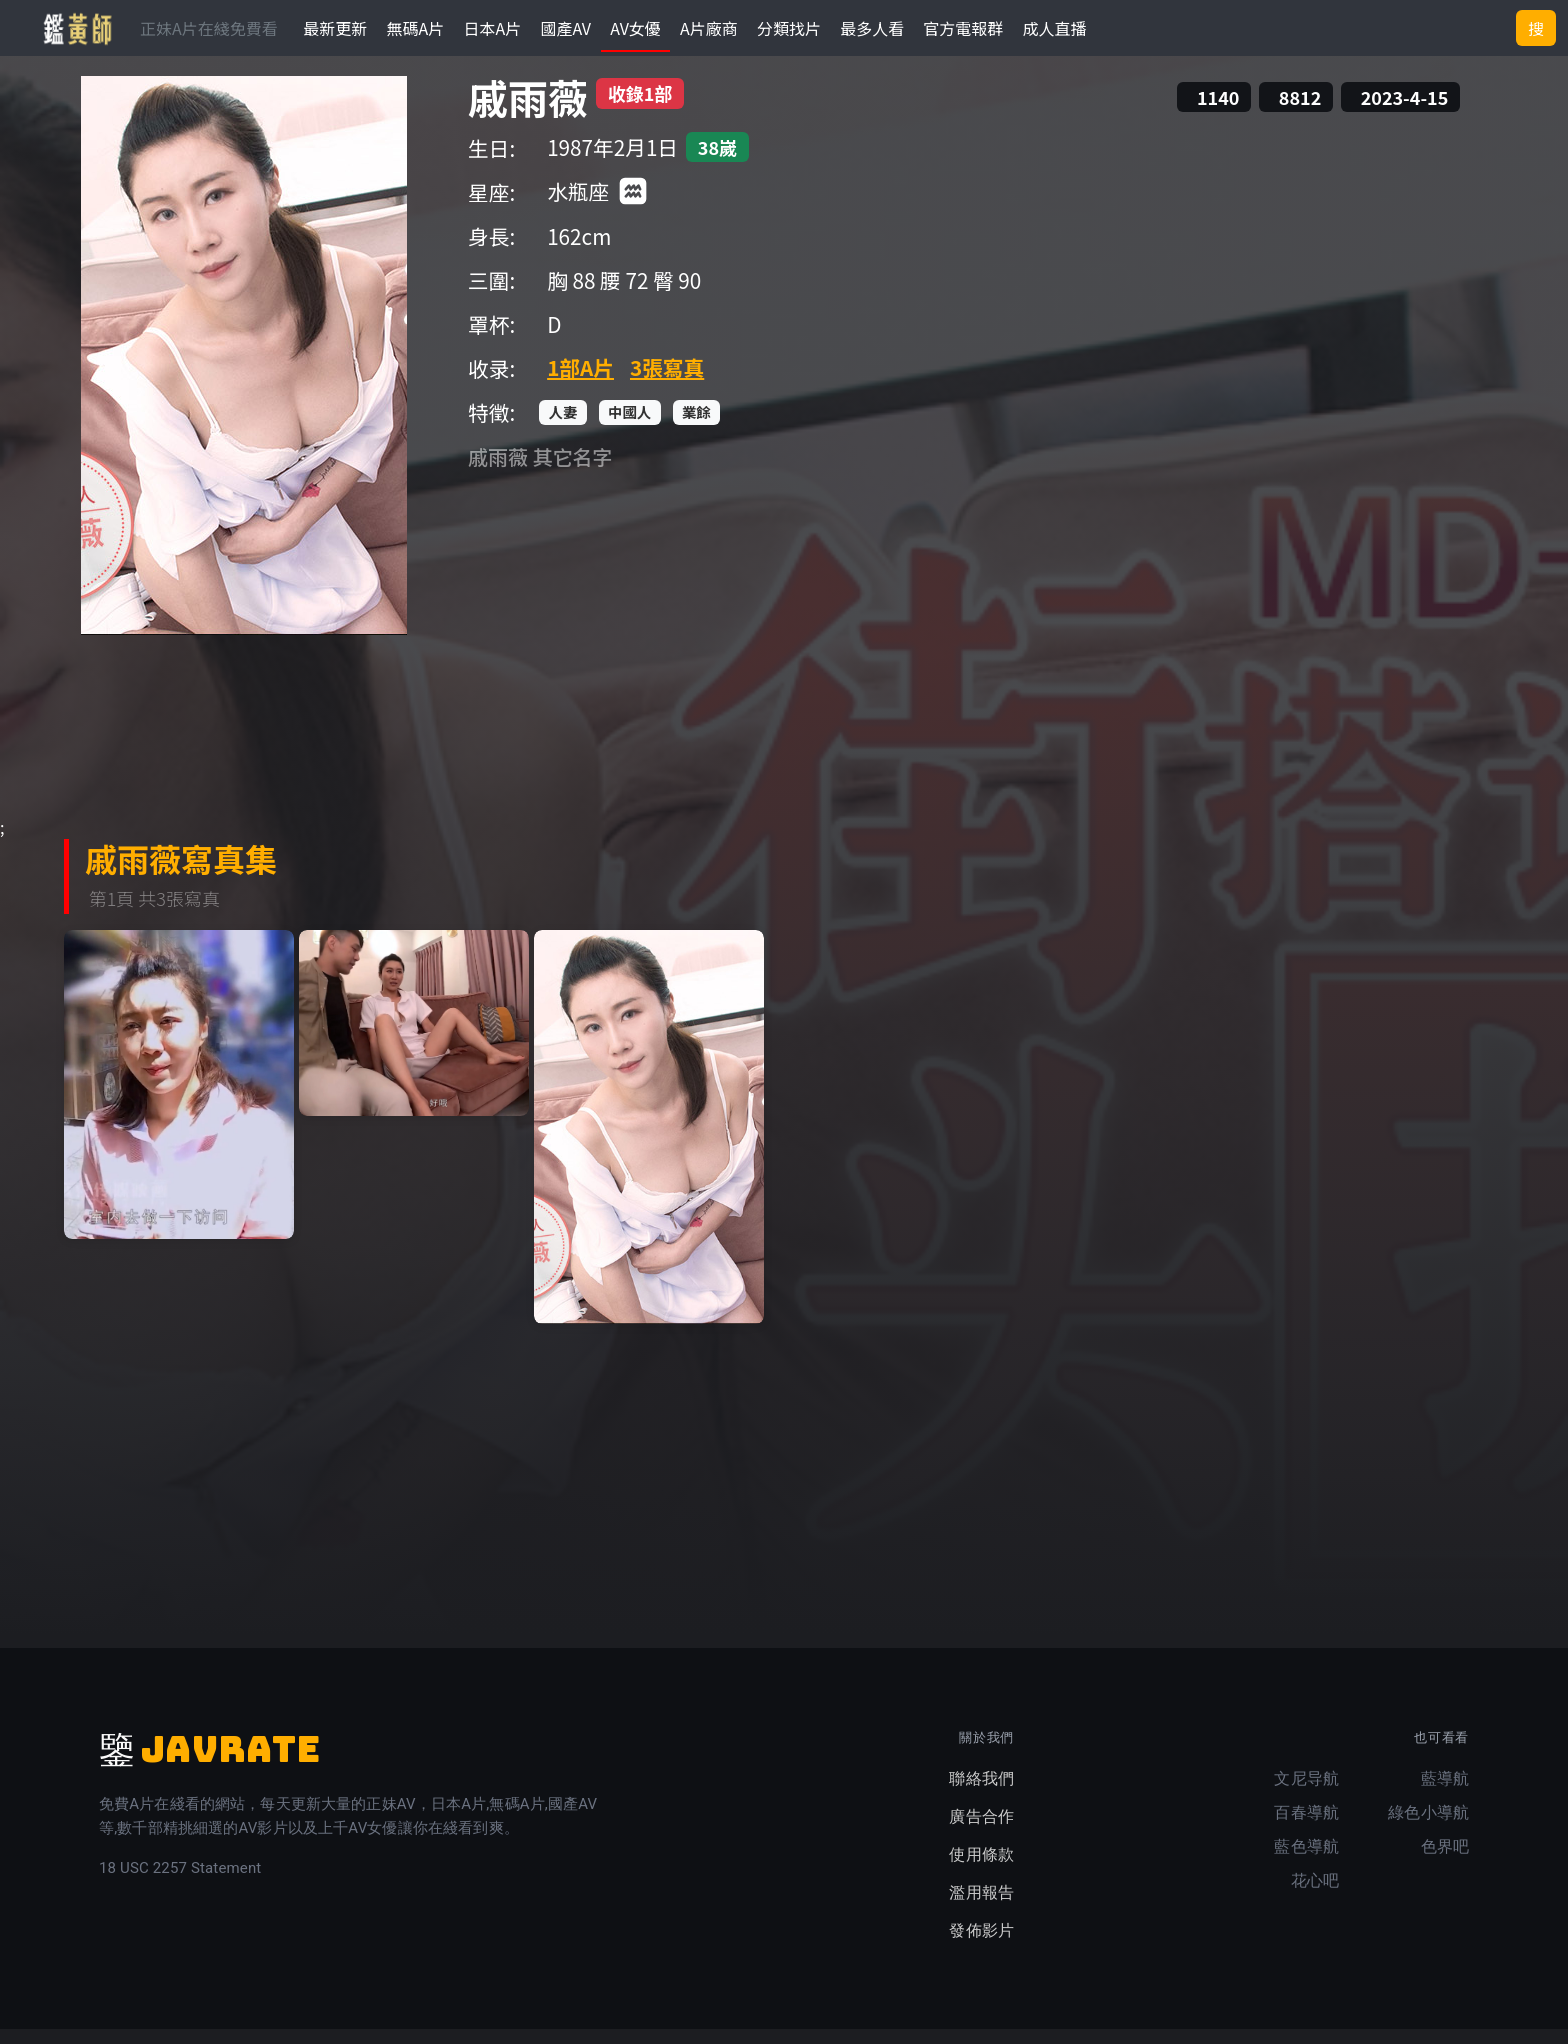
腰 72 (624, 295)
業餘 (696, 426)
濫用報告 (981, 1907)
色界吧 (1445, 1861)
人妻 (563, 426)
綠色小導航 (1428, 1827)
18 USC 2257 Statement (180, 1883)
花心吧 (1315, 1895)
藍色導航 (1306, 1861)
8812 (1300, 112)
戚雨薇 (528, 112)
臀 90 (677, 295)
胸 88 (571, 295)
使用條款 (981, 1869)
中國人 (629, 426)
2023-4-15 (1405, 112)
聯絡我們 (981, 1793)
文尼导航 (1306, 1793)
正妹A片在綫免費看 (209, 28)
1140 (1218, 112)
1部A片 (580, 381)
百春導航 (1306, 1827)
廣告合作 (981, 1831)
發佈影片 (981, 1945)
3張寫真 (667, 381)
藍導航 (1445, 1793)
